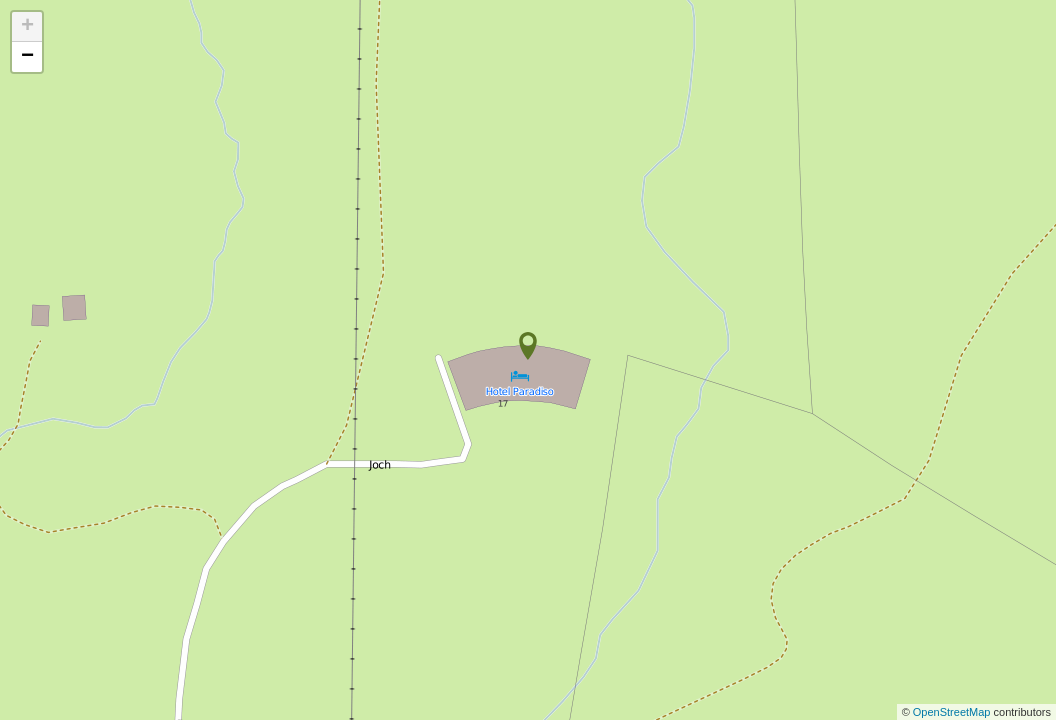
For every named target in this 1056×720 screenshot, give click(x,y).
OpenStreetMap (953, 712)
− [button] (27, 57)
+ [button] (27, 27)
